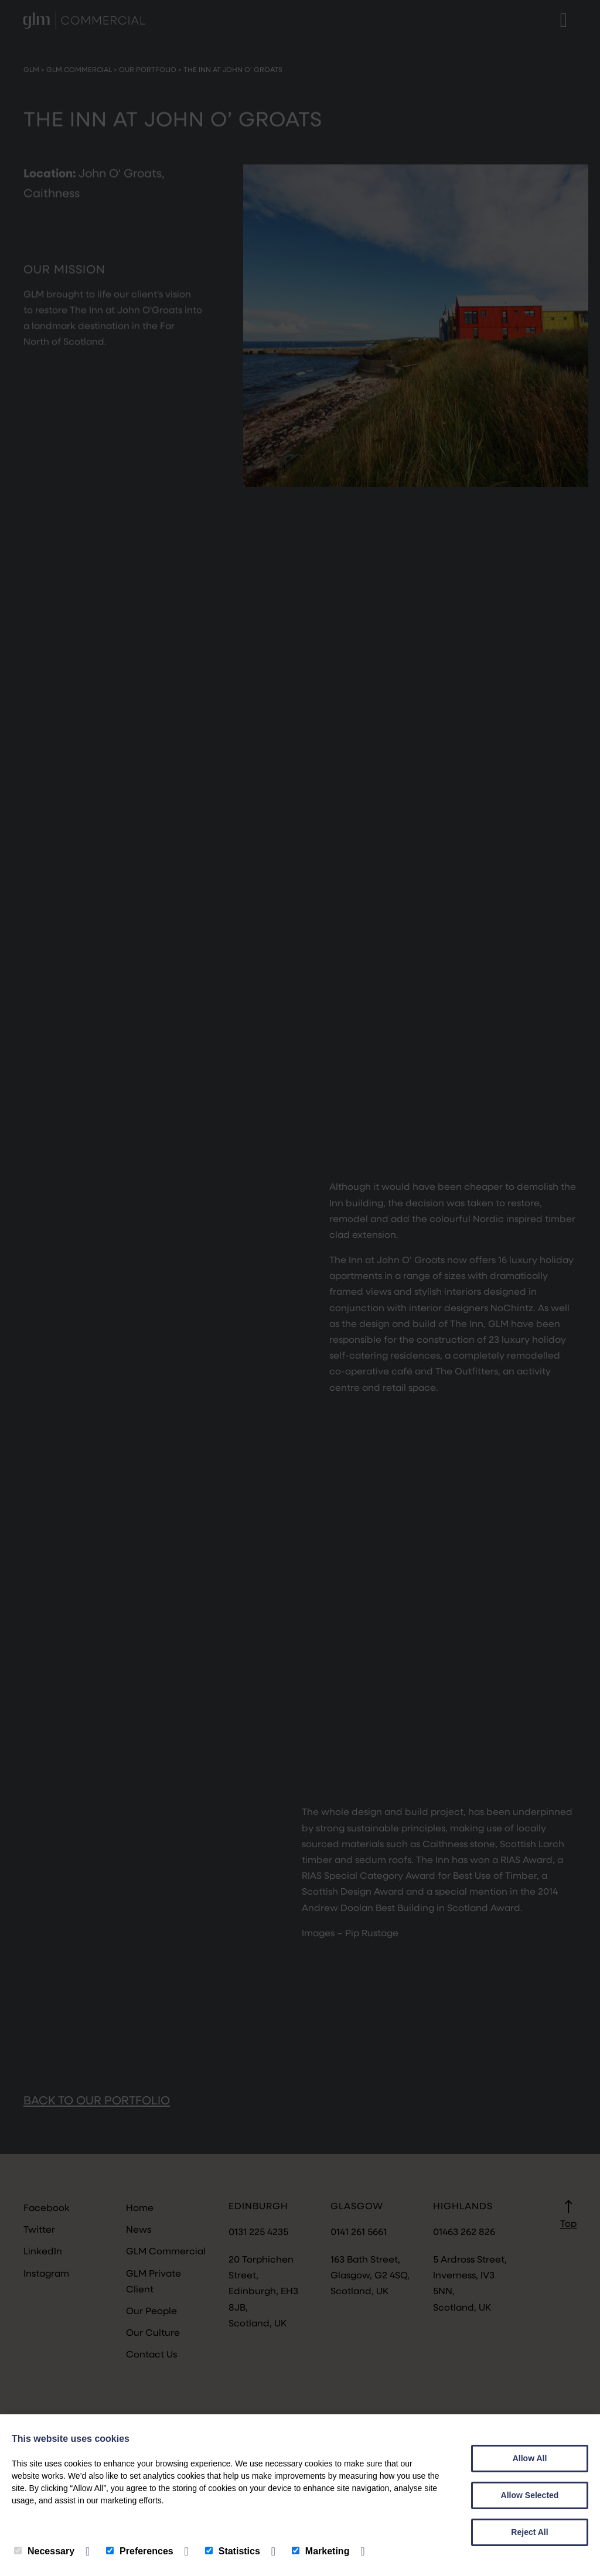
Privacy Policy (47, 2525)
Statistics (232, 2551)
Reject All (529, 2532)
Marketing (321, 2551)
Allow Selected (530, 2495)
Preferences (139, 2551)
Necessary (44, 2551)
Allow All (530, 2458)
